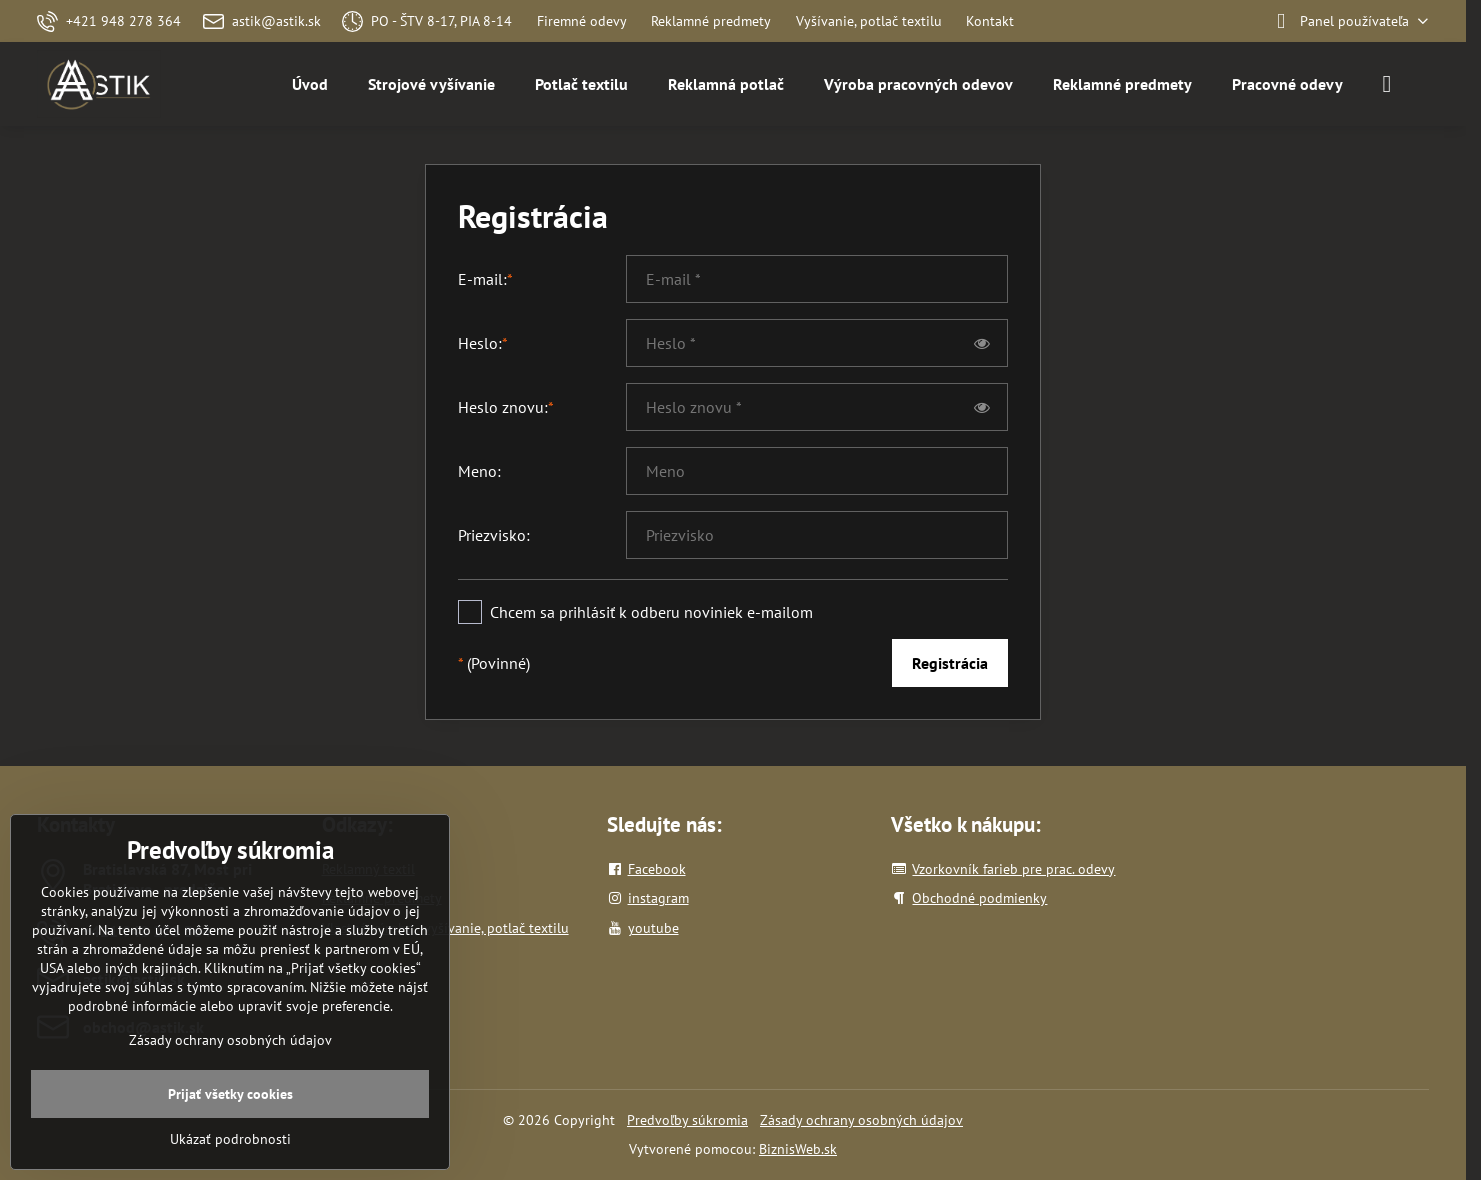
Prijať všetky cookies (230, 1094)
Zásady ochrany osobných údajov (861, 1120)
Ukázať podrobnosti (230, 1139)
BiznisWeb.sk (798, 1149)
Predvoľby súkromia (687, 1120)
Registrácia (950, 663)
